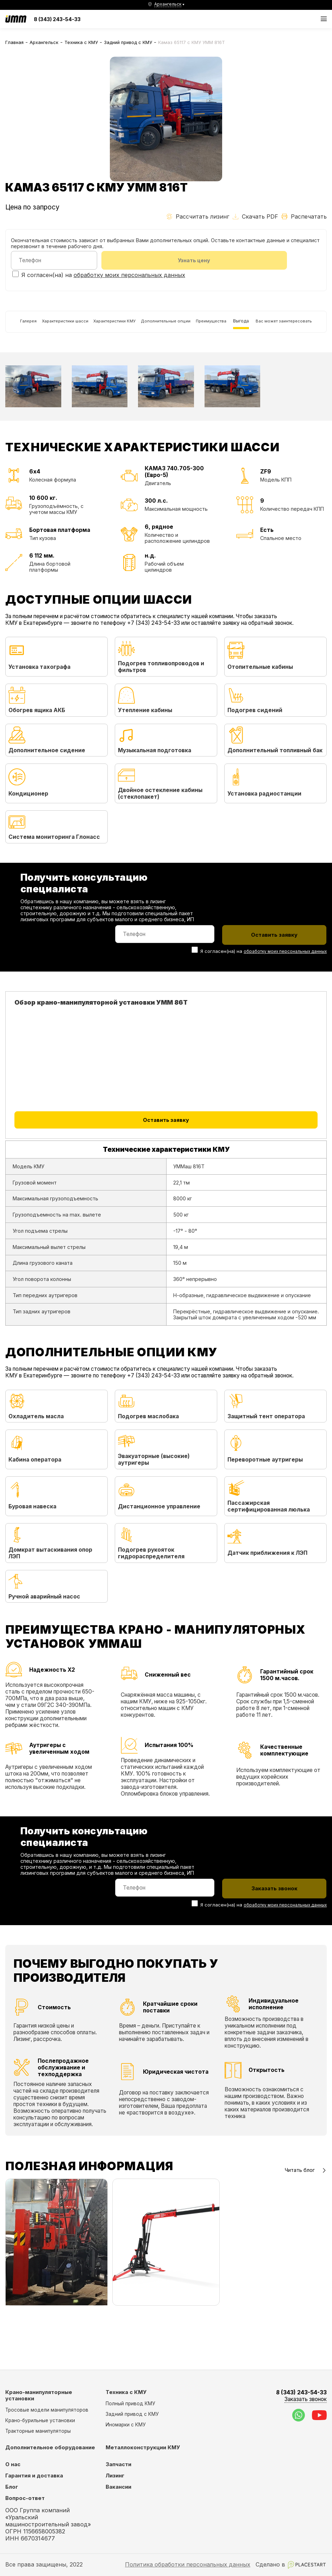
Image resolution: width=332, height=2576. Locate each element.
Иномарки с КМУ (126, 2425)
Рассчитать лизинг (198, 216)
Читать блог (306, 2214)
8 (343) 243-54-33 (57, 19)
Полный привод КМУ (130, 2403)
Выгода (304, 328)
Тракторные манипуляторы (38, 2431)
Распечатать (304, 216)
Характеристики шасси (71, 328)
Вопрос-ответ (25, 2498)
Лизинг (115, 2476)
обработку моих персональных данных (129, 277)
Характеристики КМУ (137, 328)
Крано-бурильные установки (40, 2420)
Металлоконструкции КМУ (143, 2448)
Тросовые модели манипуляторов (46, 2410)
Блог (11, 2487)
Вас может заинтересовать (45, 360)
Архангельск (44, 42)
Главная (14, 42)
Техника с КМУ (81, 42)
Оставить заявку (166, 1166)
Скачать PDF (255, 216)
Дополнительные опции (204, 328)
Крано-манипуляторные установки (38, 2395)
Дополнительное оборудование (50, 2448)
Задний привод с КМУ (128, 42)
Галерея (21, 328)
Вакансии (118, 2487)
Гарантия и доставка (34, 2476)
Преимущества (264, 328)
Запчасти (118, 2465)
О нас (12, 2465)
